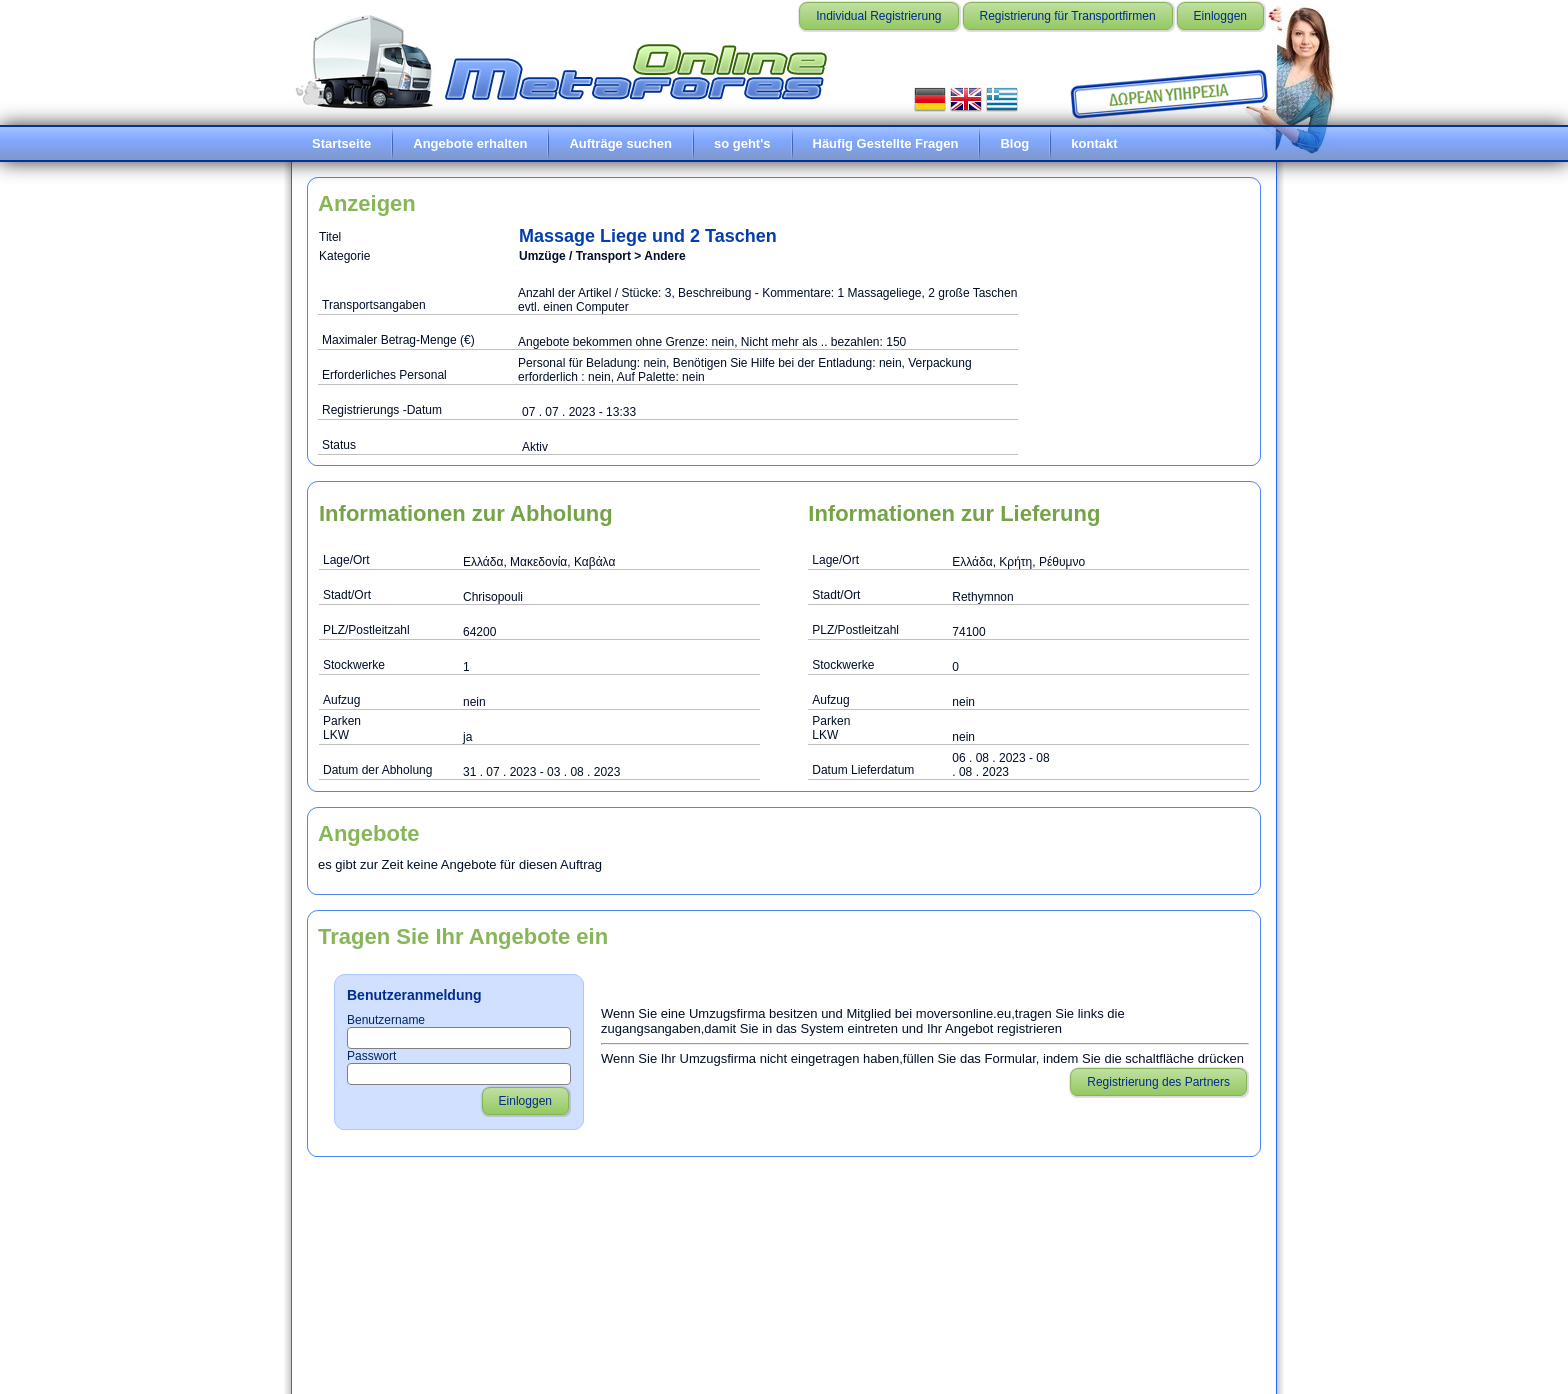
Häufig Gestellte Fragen (886, 143)
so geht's (742, 143)
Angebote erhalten (470, 143)
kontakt (1094, 143)
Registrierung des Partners (1158, 1082)
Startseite (341, 143)
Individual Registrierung (878, 16)
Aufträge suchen (620, 143)
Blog (1014, 143)
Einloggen (1220, 16)
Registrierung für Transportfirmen (1068, 16)
